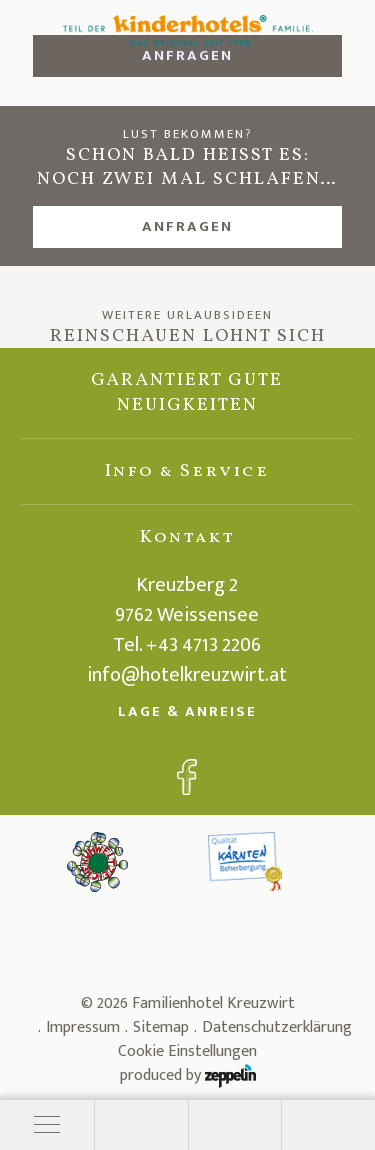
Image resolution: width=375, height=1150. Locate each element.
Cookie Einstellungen (187, 1052)
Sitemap (161, 1027)
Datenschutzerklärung (277, 1027)
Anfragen (187, 226)
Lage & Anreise (187, 711)
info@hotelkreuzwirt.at (187, 675)
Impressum (83, 1027)
